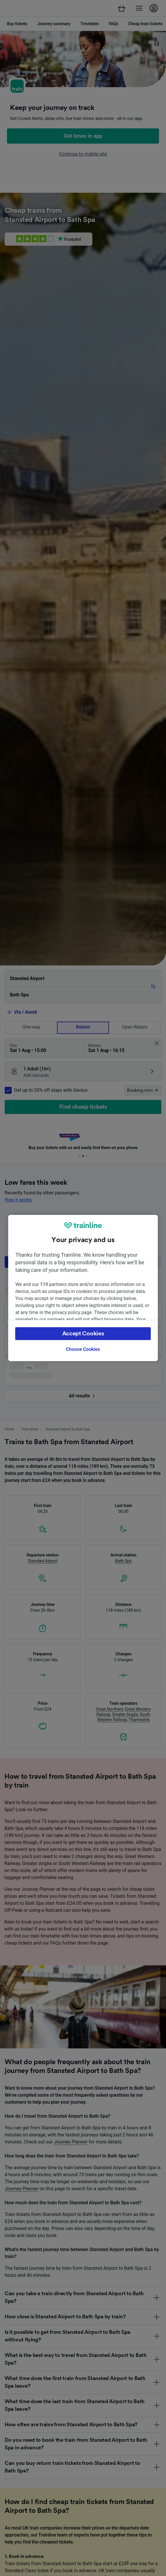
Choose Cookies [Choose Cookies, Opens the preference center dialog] (83, 1349)
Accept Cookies (83, 1334)
